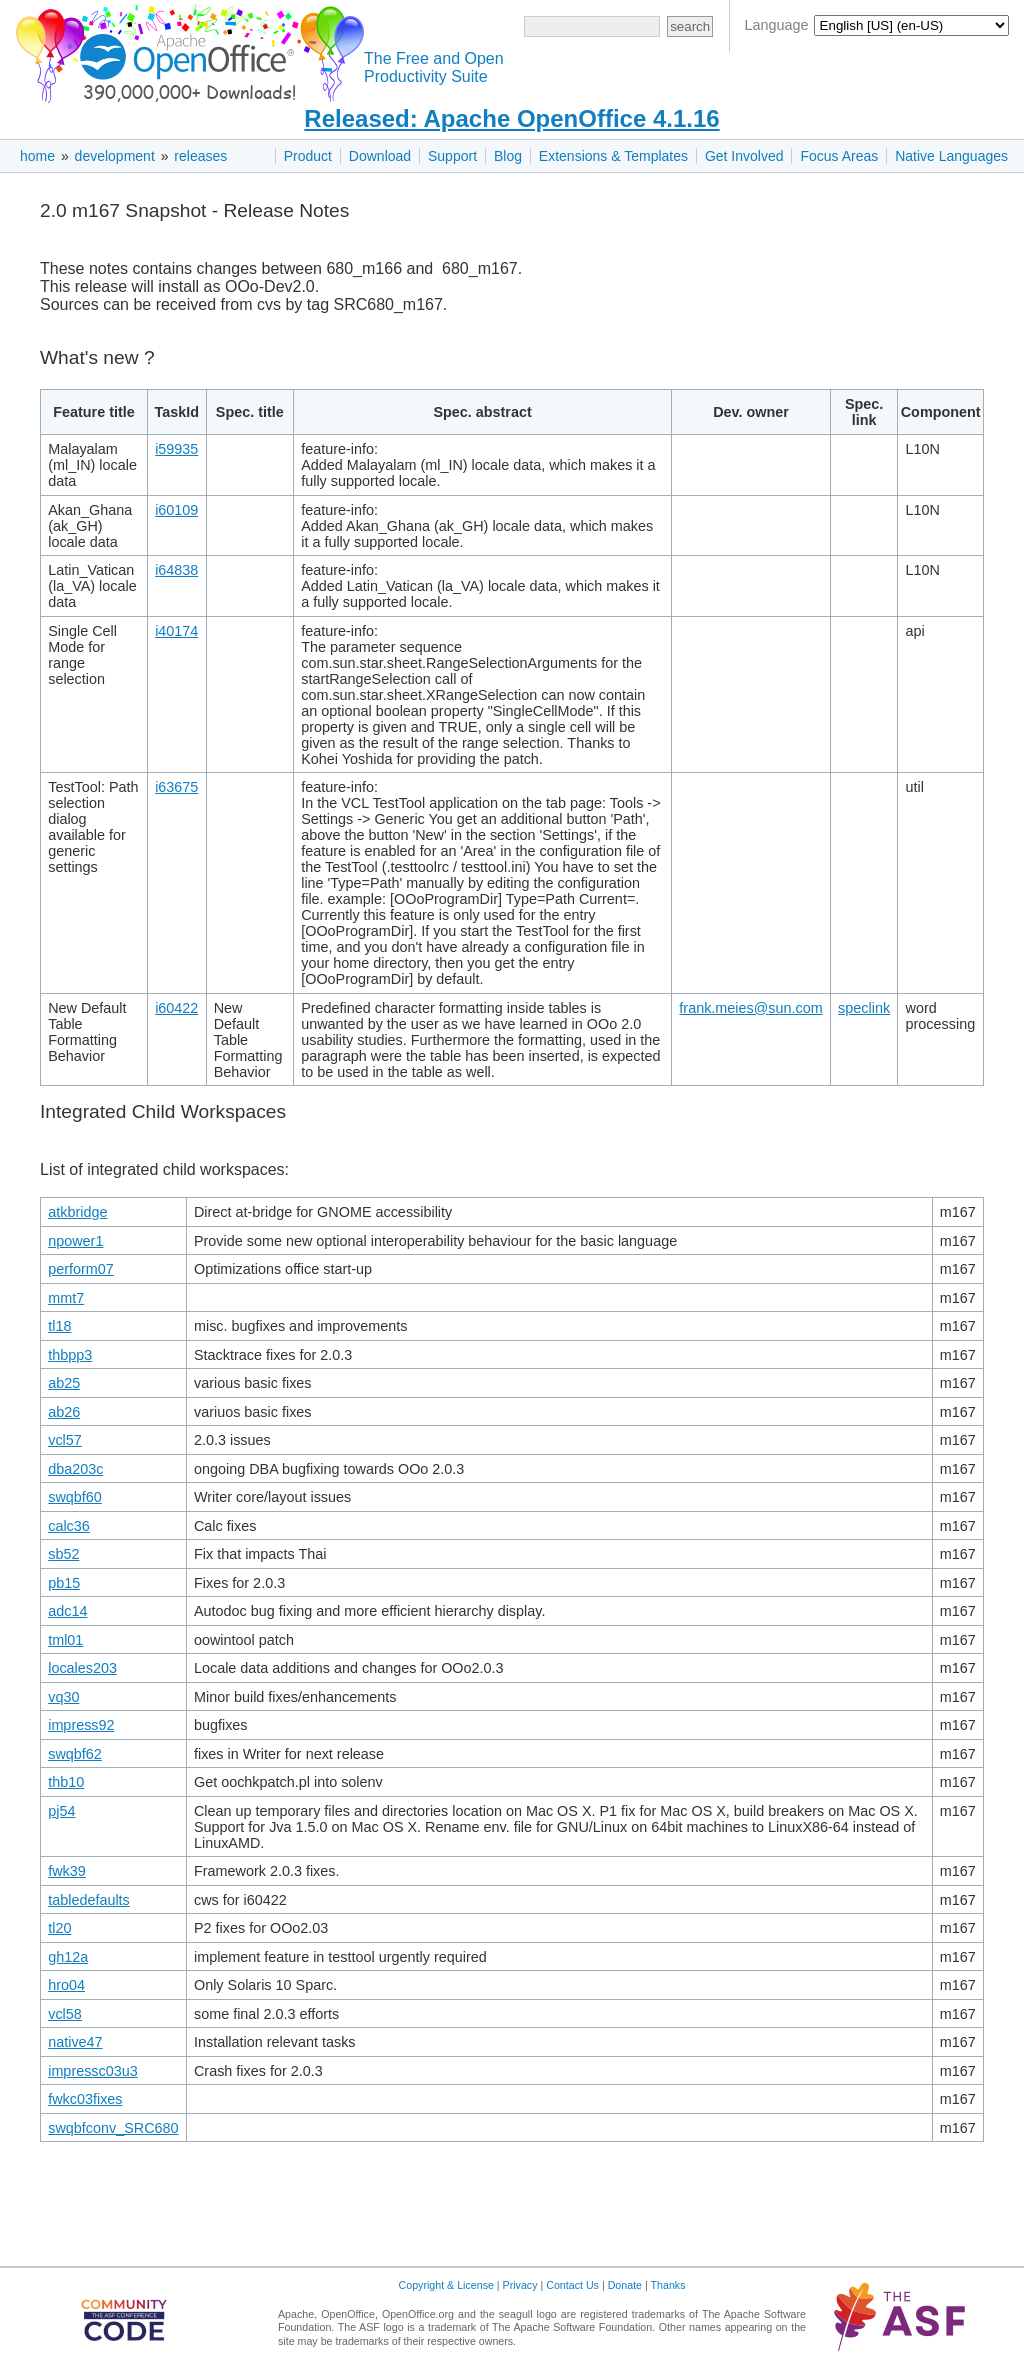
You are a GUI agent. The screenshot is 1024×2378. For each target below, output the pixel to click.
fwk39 (67, 1871)
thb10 (66, 1782)
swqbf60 (75, 1497)
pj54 (61, 1811)
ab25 (64, 1383)
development (115, 156)
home (37, 156)
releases (200, 156)
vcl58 (65, 2014)
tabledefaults (89, 1900)
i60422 (176, 1008)
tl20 (59, 1928)
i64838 (176, 570)
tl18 (59, 1326)
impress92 (81, 1725)
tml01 (65, 1640)
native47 (75, 2042)
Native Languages (951, 156)
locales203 (82, 1668)
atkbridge (77, 1212)
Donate (625, 2285)
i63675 (176, 787)
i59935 (176, 449)
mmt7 (66, 1298)
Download (380, 156)
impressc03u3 (93, 2071)
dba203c (75, 1469)
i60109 (176, 510)
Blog (508, 156)
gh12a (68, 1957)
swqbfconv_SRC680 (113, 2128)
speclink (864, 1008)
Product (308, 156)
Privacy (520, 2285)
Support (452, 156)
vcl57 (65, 1440)
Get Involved (744, 156)
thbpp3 (70, 1355)
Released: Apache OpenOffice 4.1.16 (511, 118)
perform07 (81, 1269)
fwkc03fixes (85, 2099)
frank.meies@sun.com (750, 1008)
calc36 (69, 1526)
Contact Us (572, 2285)
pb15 (64, 1583)
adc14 (67, 1611)
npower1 (75, 1241)
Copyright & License (446, 2285)
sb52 (63, 1554)
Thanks (668, 2285)
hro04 (66, 1985)
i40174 (176, 631)
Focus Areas (839, 156)
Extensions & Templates (613, 156)
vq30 (63, 1697)
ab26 (64, 1412)
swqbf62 (75, 1754)
